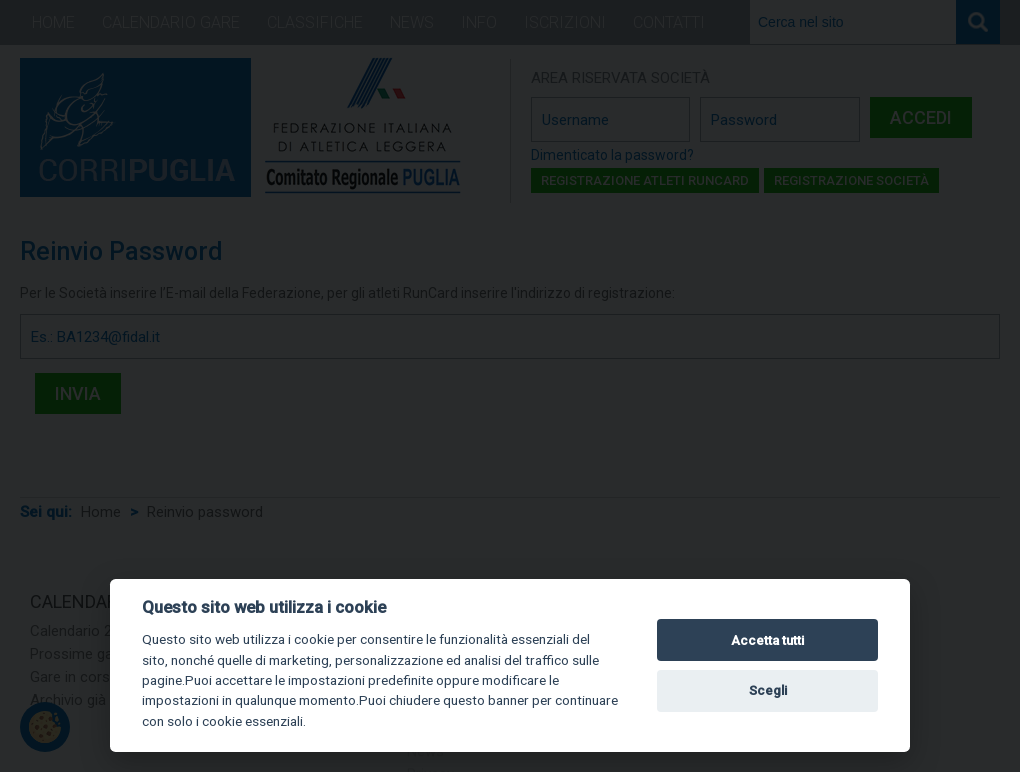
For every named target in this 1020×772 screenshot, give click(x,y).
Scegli (768, 690)
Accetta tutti (767, 640)
